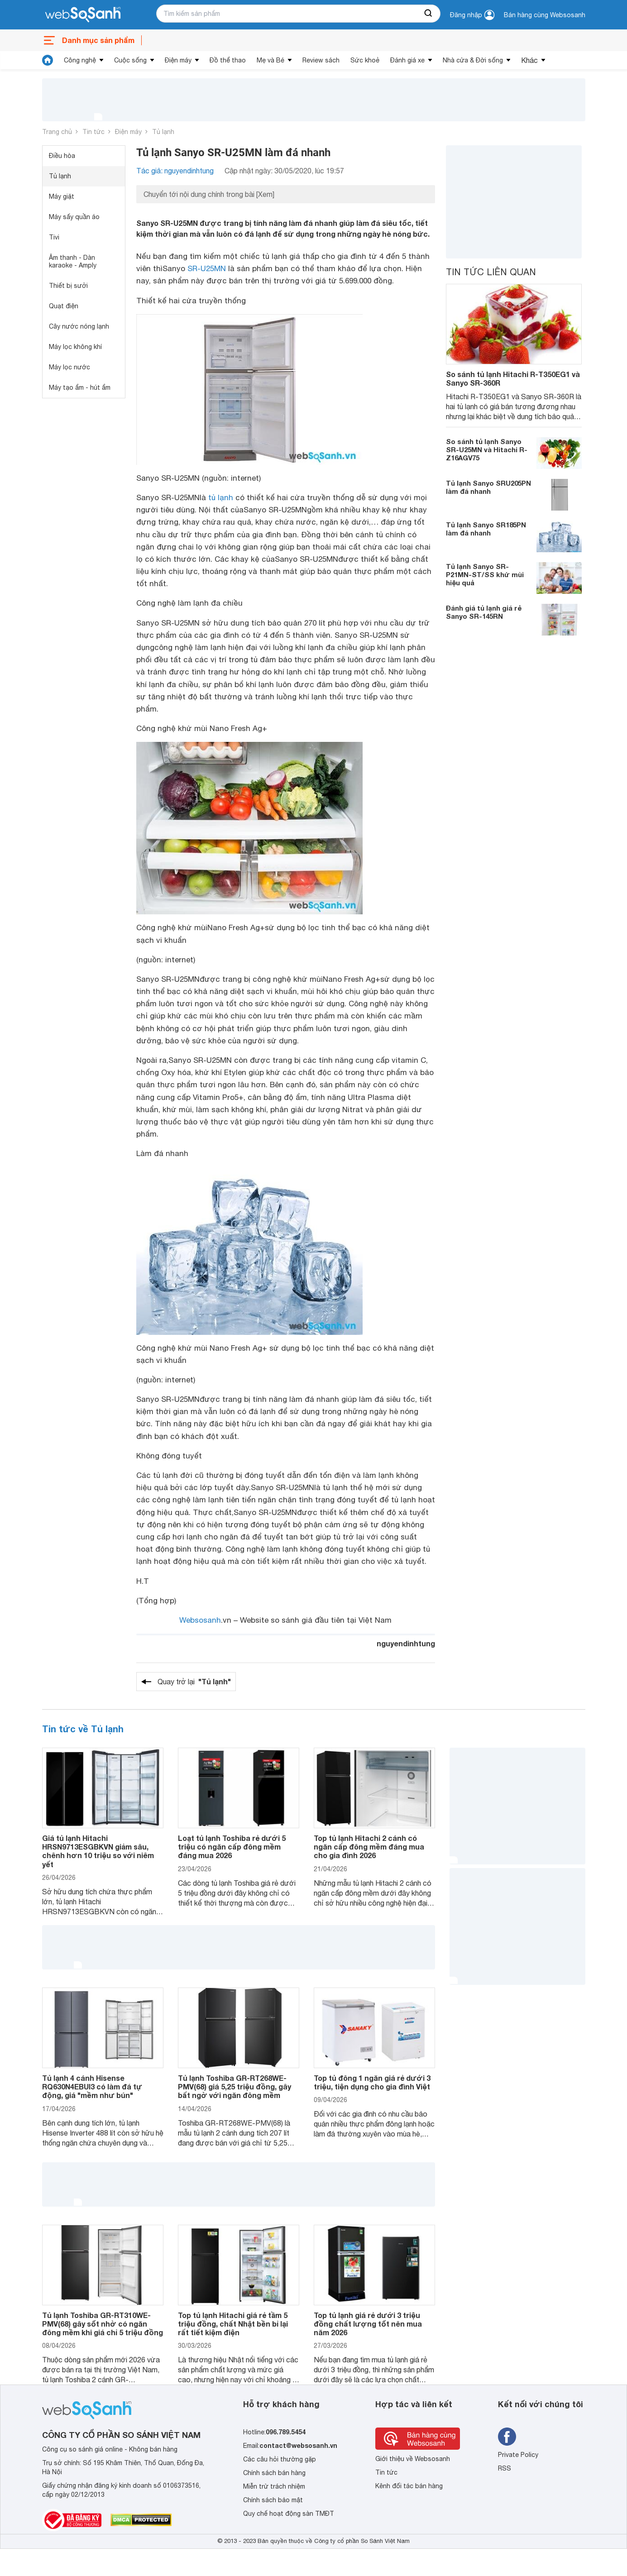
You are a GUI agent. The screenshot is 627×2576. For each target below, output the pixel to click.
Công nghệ (80, 60)
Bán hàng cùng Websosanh (544, 15)
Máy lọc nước (69, 367)
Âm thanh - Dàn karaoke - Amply (72, 261)
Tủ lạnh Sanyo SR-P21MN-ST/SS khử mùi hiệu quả (485, 574)
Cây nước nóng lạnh (79, 326)
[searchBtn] (428, 13)
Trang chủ (57, 131)
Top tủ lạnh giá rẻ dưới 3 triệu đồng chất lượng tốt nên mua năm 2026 (368, 2324)
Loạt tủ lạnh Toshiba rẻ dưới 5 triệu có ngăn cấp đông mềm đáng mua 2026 (232, 1846)
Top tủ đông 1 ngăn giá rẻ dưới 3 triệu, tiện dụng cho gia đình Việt (372, 2082)
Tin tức (93, 131)
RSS (504, 2468)
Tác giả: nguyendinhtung (175, 171)
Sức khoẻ (364, 60)
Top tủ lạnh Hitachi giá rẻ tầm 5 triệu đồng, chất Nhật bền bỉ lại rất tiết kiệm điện (233, 2324)
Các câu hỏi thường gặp (279, 2459)
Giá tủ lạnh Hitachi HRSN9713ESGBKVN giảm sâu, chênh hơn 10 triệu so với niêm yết (98, 1851)
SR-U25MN (206, 268)
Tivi (54, 237)
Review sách (321, 60)
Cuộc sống (130, 60)
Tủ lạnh (163, 131)
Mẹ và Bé (270, 60)
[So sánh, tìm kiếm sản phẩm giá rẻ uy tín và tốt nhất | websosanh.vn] (83, 15)
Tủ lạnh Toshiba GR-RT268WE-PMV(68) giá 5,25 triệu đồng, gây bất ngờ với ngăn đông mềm (234, 2086)
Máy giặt (61, 196)
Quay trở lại (194, 1681)
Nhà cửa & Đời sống (473, 60)
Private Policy (518, 2454)
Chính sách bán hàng (274, 2472)
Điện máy (178, 60)
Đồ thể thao (228, 60)
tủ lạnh (220, 497)
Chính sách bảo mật (273, 2500)
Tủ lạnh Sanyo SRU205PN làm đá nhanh (488, 487)
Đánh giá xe (407, 60)
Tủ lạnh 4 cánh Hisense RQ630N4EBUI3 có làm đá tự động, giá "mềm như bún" (92, 2086)
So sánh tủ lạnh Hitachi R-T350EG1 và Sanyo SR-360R (513, 378)
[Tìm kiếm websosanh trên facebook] (507, 2437)
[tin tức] (47, 60)
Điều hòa (62, 155)
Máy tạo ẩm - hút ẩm (79, 387)
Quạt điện (63, 306)
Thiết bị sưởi (68, 285)
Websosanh (200, 1620)
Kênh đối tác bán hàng (409, 2486)
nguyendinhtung (406, 1643)
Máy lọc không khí (75, 346)
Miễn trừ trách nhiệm (274, 2486)
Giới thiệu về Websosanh (412, 2458)
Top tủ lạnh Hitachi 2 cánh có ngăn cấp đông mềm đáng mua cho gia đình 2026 (369, 1846)
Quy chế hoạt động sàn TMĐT (288, 2513)
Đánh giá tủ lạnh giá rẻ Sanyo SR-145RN (484, 612)
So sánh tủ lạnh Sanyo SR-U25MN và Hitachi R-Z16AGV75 (486, 449)
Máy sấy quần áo (74, 216)
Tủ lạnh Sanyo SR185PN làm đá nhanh (486, 529)
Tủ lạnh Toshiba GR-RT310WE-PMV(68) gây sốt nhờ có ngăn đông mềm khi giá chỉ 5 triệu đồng (102, 2324)
